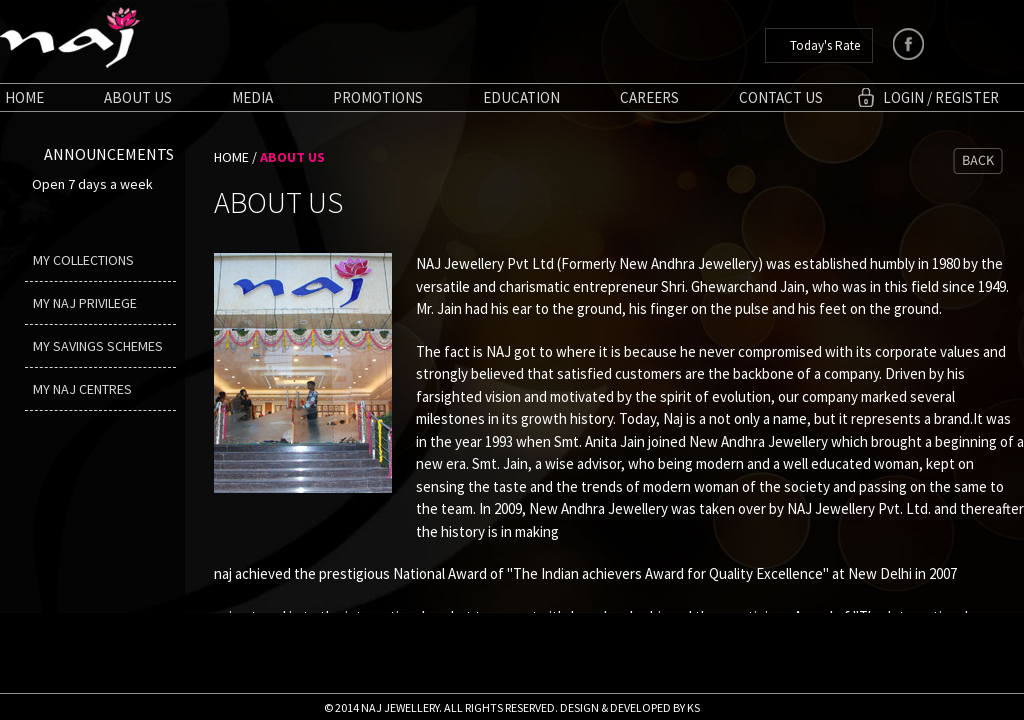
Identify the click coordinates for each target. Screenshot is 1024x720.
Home (24, 97)
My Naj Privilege (85, 303)
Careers (649, 97)
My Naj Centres (82, 389)
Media (252, 97)
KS (693, 707)
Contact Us (781, 97)
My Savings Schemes (98, 346)
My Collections (83, 260)
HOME (231, 157)
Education (521, 97)
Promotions (378, 97)
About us (138, 97)
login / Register (941, 97)
